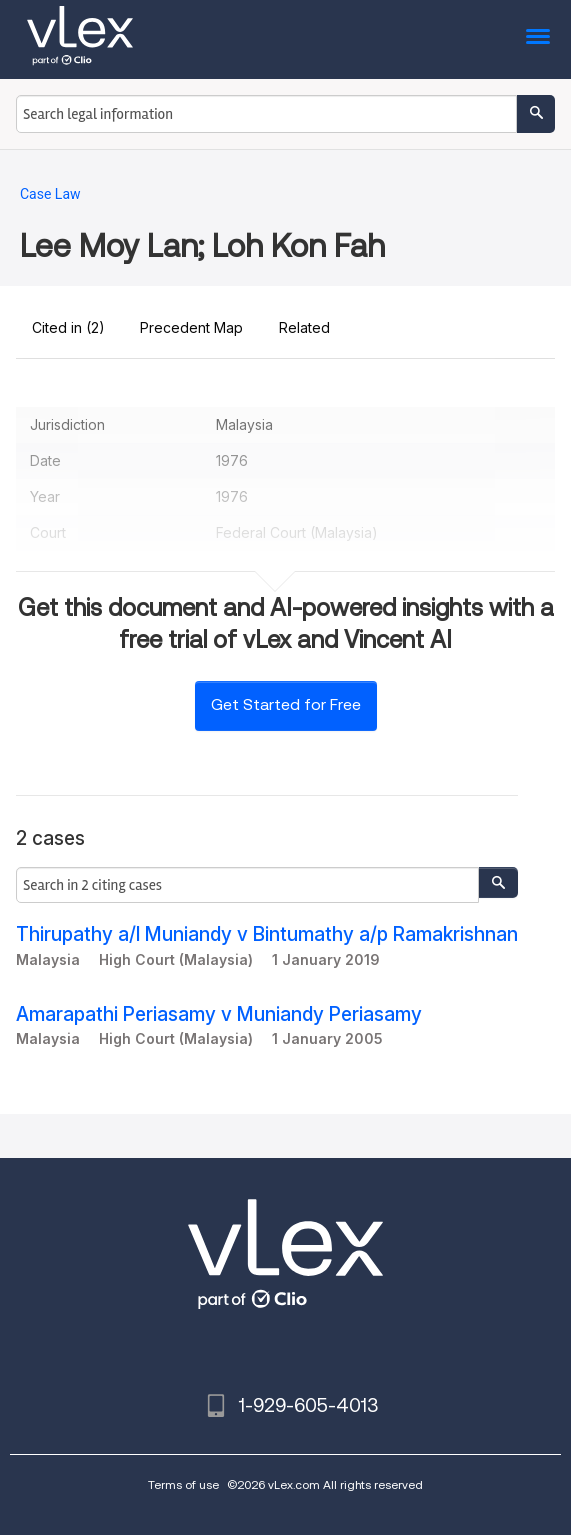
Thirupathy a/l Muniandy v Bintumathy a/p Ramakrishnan (267, 934)
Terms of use (183, 1484)
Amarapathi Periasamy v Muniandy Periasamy (219, 1014)
